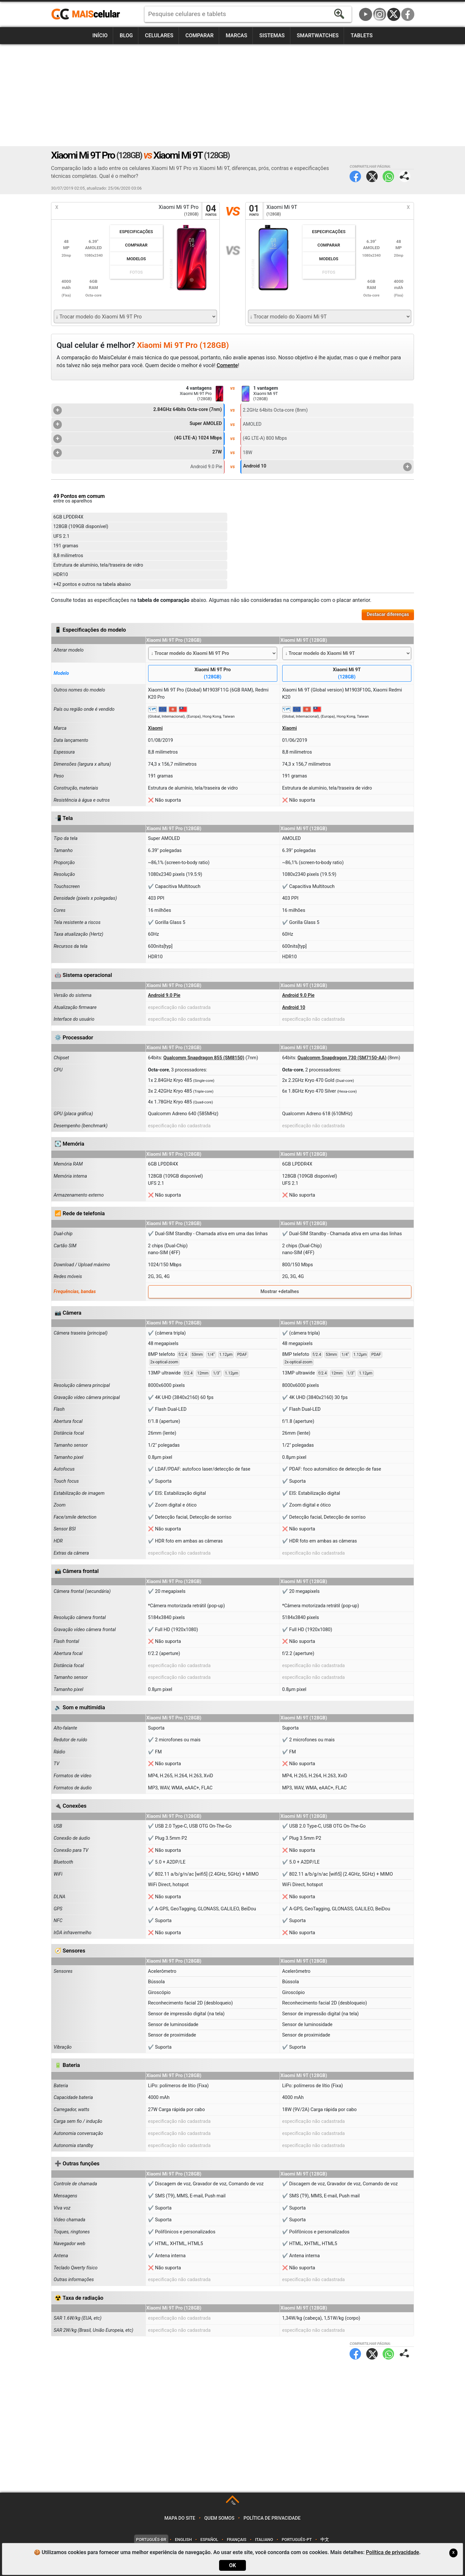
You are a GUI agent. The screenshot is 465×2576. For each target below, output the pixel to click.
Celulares (159, 35)
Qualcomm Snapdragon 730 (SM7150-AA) (342, 1058)
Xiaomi (155, 728)
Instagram (379, 14)
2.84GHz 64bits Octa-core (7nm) (137, 410)
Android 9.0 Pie (164, 995)
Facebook (407, 14)
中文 (324, 2539)
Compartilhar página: (404, 176)
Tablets (361, 35)
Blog (126, 35)
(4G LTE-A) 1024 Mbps (137, 439)
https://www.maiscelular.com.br (88, 14)
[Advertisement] (232, 95)
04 (210, 210)
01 (254, 210)
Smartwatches (318, 35)
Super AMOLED (137, 424)
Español (209, 2539)
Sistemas (272, 35)
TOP (233, 2503)
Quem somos (219, 2518)
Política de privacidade (272, 2518)
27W (137, 453)
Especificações (136, 231)
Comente (227, 365)
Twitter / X (393, 14)
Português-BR (151, 2539)
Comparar (199, 35)
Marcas (236, 35)
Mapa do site (179, 2518)
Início (100, 35)
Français (237, 2539)
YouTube (365, 14)
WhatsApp (388, 176)
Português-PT (297, 2539)
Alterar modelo (69, 650)
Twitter (372, 176)
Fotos (136, 272)
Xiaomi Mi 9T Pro (212, 673)
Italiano (264, 2539)
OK (232, 2565)
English (183, 2539)
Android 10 (327, 467)
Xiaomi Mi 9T (347, 673)
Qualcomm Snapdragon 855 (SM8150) (204, 1058)
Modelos (136, 258)
